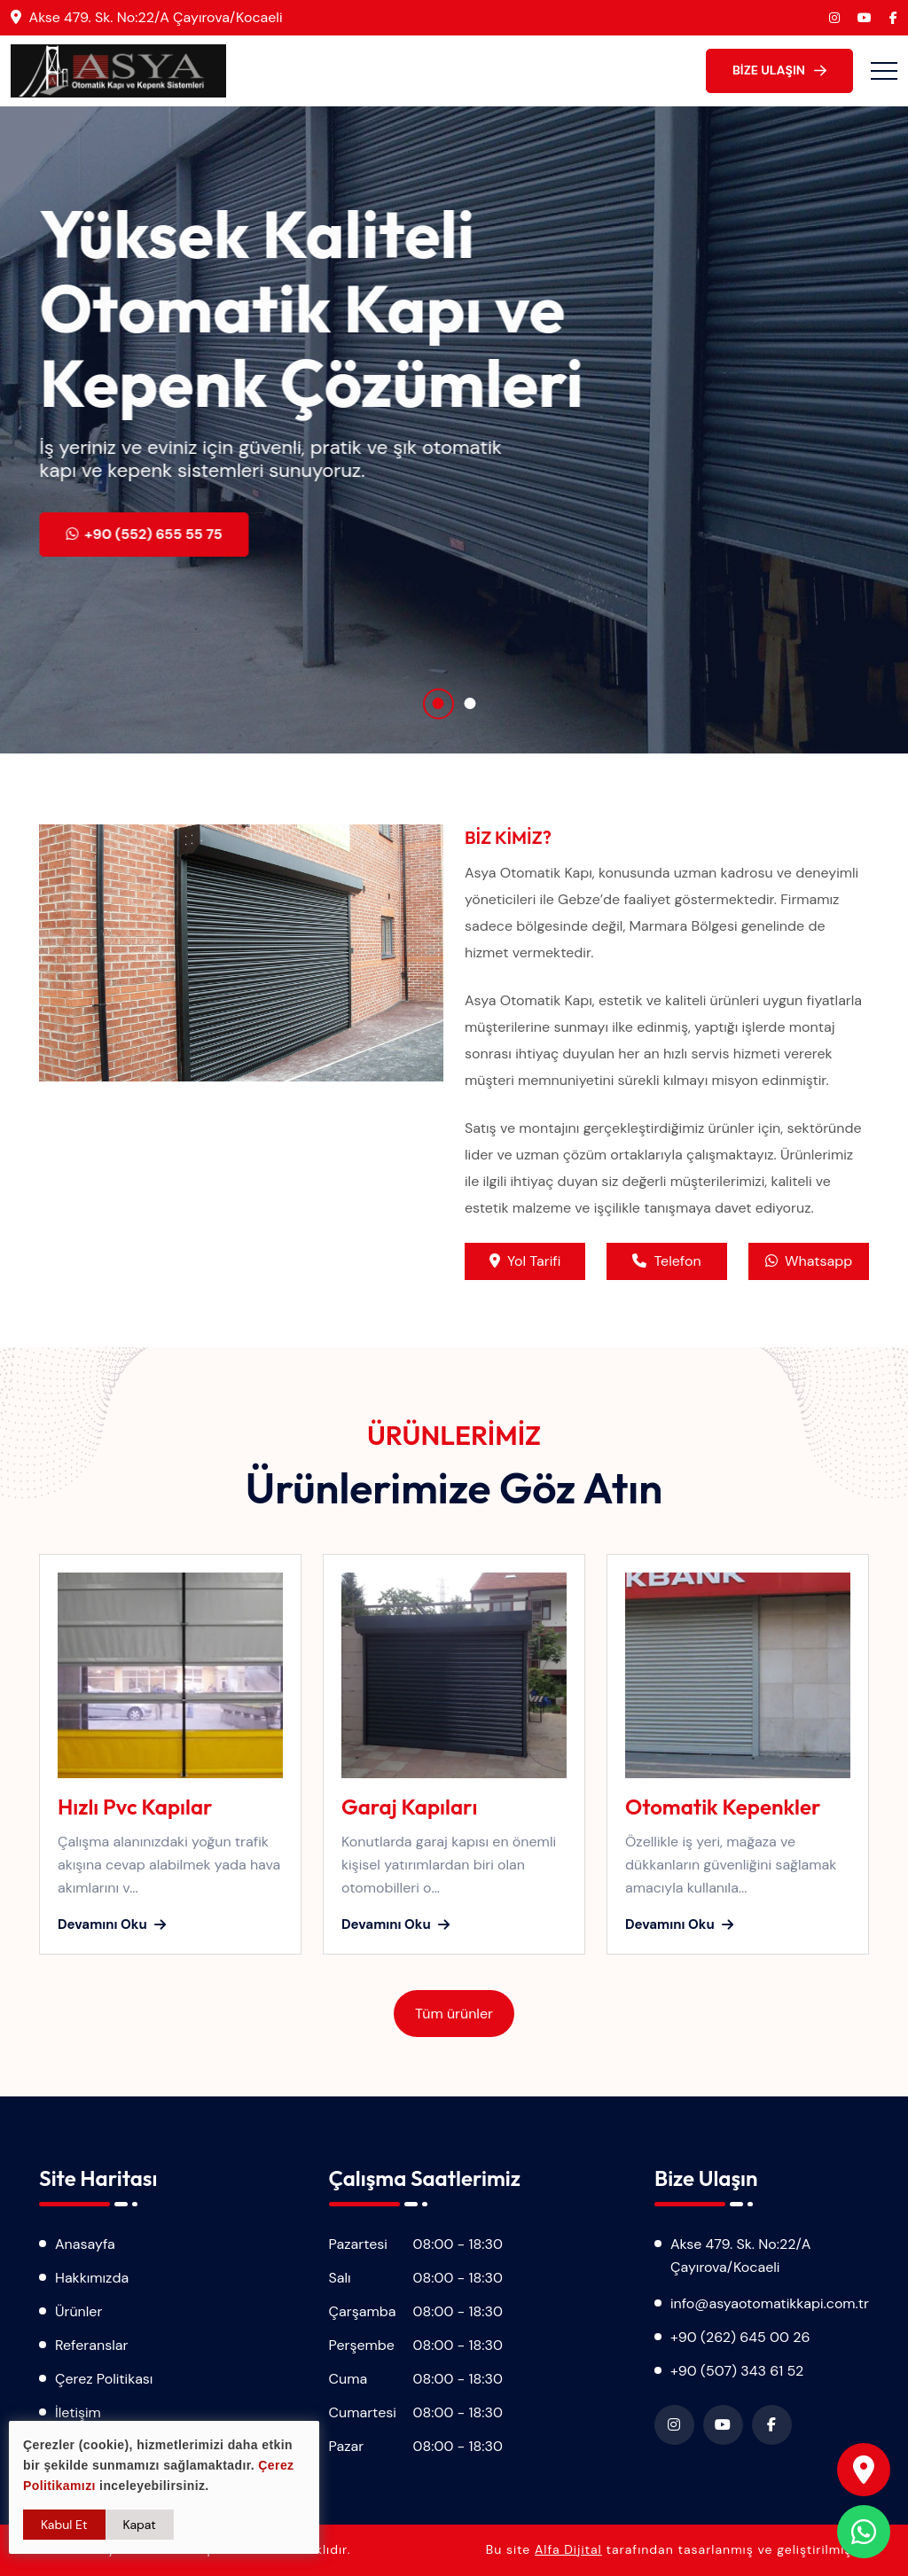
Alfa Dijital (568, 2549)
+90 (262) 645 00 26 (740, 2337)
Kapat (139, 2525)
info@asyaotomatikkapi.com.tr (769, 2303)
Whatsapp (808, 1261)
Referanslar (91, 2345)
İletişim (78, 2412)
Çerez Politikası (104, 2378)
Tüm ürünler (454, 2013)
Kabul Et (64, 2525)
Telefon (666, 1261)
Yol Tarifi (524, 1261)
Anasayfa (85, 2244)
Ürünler (78, 2311)
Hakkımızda (92, 2277)
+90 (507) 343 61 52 (736, 2370)
